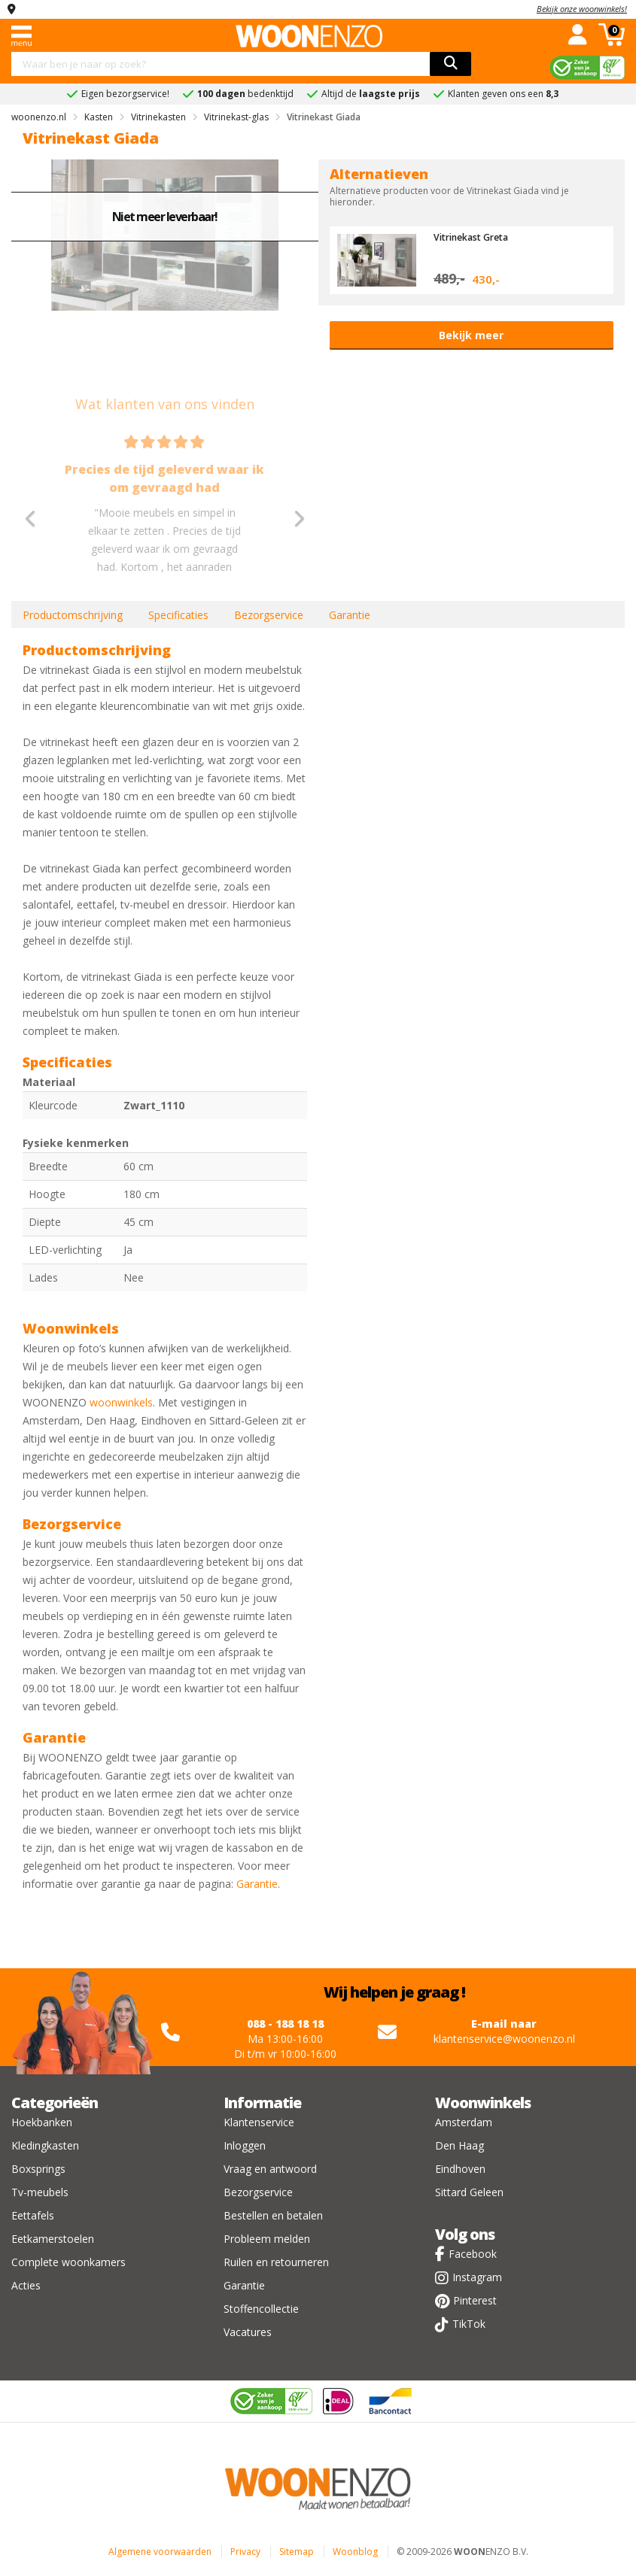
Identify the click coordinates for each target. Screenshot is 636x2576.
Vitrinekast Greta (475, 237)
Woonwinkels (483, 2102)
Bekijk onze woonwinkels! (582, 8)
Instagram (477, 2277)
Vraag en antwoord (270, 2169)
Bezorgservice (268, 615)
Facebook (473, 2254)
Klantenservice (259, 2122)
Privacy (245, 2551)
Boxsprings (38, 2169)
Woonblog (355, 2551)
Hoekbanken (41, 2122)
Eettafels (32, 2215)
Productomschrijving (73, 615)
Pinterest (475, 2300)
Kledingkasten (45, 2145)
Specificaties (178, 615)
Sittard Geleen (469, 2192)
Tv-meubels (39, 2192)
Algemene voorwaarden (159, 2551)
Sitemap (296, 2551)
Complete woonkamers (68, 2262)
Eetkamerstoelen (52, 2239)
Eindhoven (460, 2169)
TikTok (468, 2324)
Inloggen (245, 2145)
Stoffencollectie (261, 2308)
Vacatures (248, 2332)
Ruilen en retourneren (276, 2262)
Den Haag (459, 2145)
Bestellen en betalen (273, 2215)
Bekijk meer (471, 335)
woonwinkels (121, 1402)
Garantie (349, 615)
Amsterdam (463, 2122)
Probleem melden (267, 2239)
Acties (26, 2285)
